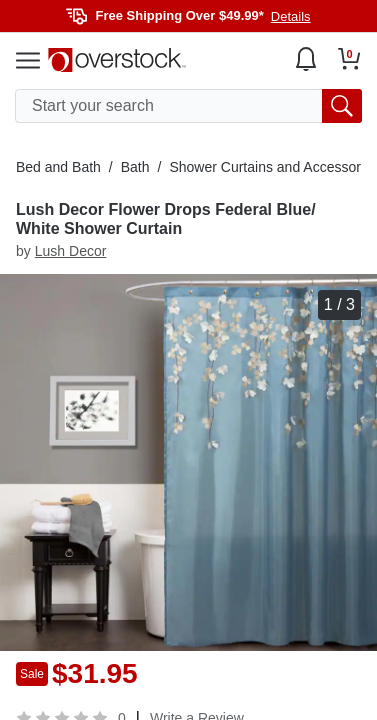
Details (291, 16)
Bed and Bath (58, 167)
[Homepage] (117, 60)
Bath (135, 167)
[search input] (188, 106)
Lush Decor (71, 251)
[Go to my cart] (349, 59)
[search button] (342, 106)
